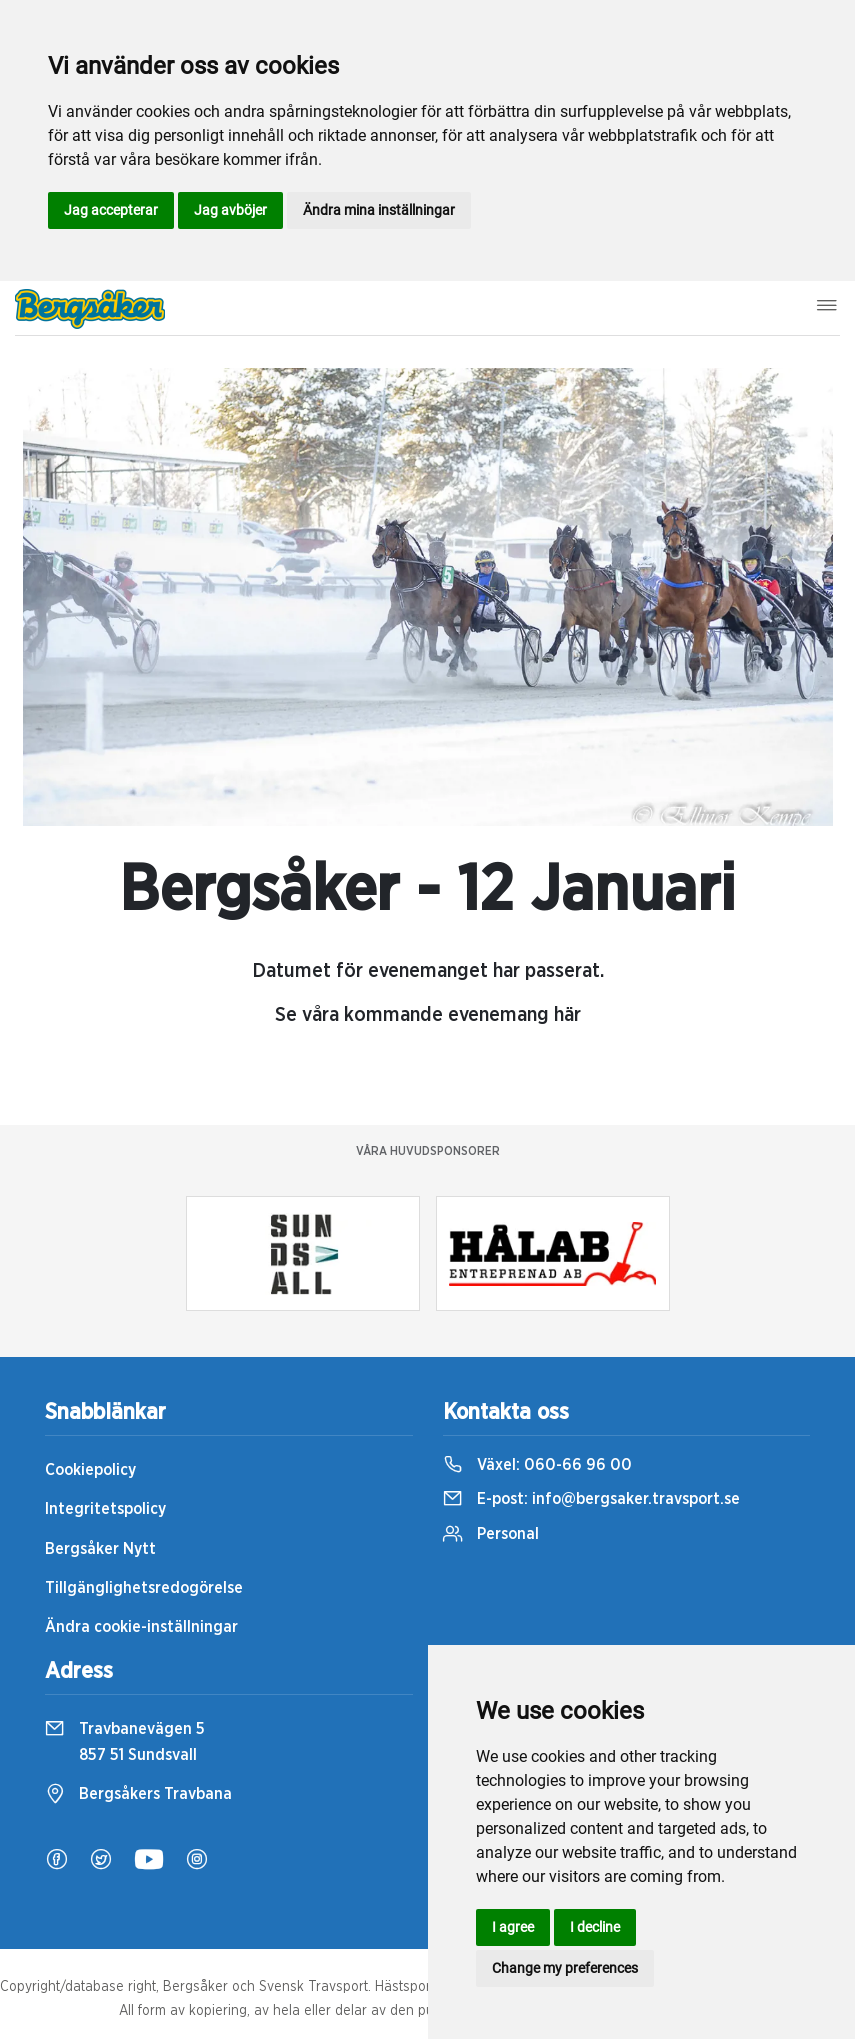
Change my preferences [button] (565, 1968)
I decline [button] (595, 1927)
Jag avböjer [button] (230, 210)
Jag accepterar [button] (111, 210)
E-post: (591, 1499)
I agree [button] (513, 1927)
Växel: (537, 1465)
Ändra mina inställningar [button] (379, 210)
